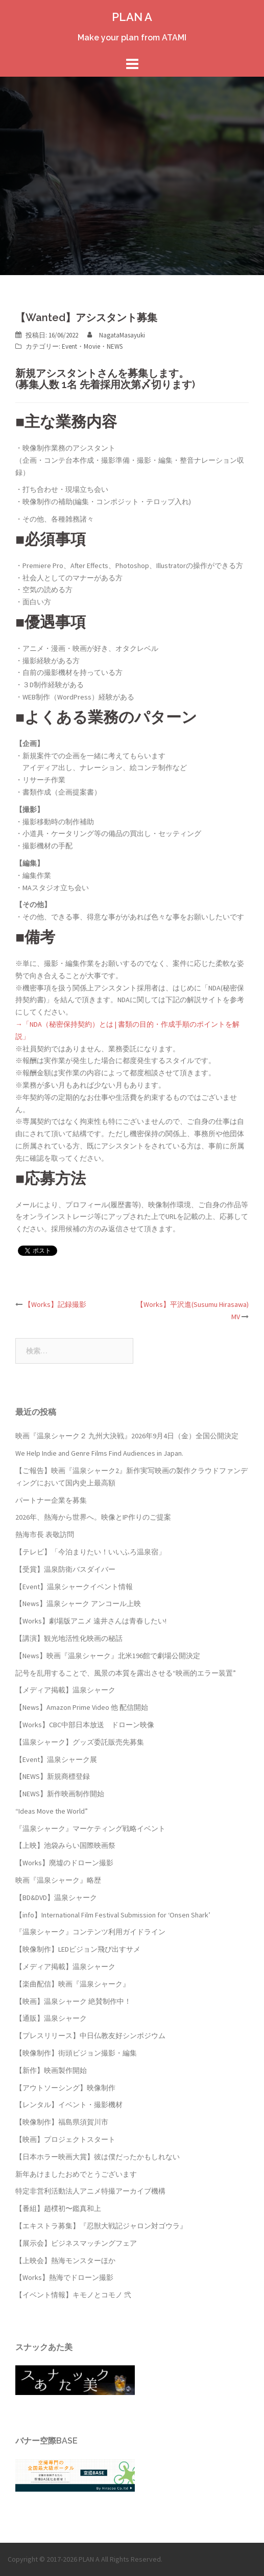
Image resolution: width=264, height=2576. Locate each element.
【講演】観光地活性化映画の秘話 (69, 1638)
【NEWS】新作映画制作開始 (59, 1793)
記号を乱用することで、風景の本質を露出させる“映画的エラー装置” (125, 1673)
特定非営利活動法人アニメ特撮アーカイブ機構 (90, 2191)
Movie (92, 346)
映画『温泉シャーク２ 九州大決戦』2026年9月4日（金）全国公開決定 (126, 1435)
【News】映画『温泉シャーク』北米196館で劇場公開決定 (107, 1655)
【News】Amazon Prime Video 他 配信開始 (81, 1707)
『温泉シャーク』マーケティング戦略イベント (90, 1828)
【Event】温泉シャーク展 (56, 1759)
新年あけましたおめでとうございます (76, 2174)
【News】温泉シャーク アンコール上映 (78, 1603)
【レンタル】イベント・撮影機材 (69, 2104)
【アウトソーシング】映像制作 (65, 2087)
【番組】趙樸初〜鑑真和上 (58, 2208)
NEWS (115, 346)
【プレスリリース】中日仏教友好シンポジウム (90, 2035)
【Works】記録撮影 (55, 1304)
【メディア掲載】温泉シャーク (65, 1689)
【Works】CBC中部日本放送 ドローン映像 (84, 1724)
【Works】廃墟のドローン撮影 (64, 1862)
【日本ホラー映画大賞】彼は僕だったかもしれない (97, 2156)
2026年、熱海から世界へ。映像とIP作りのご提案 (93, 1517)
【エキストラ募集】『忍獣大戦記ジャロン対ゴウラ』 (101, 2225)
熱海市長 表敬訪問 (44, 1534)
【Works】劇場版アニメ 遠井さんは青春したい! (90, 1620)
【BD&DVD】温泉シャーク (56, 1897)
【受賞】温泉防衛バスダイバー (65, 1569)
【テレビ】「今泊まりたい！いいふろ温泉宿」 (90, 1551)
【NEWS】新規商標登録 (52, 1776)
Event (69, 346)
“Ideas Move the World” (51, 1811)
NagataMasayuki (122, 335)
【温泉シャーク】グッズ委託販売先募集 (79, 1742)
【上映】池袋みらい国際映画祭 (65, 1845)
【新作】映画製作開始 (51, 2070)
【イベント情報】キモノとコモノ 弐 (73, 2294)
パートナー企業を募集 (51, 1500)
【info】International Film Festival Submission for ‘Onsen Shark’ (112, 1914)
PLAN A (132, 17)
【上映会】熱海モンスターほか (65, 2260)
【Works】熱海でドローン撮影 (64, 2277)
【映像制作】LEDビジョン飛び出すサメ (77, 1949)
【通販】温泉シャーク (51, 2018)
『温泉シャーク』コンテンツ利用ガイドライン (90, 1931)
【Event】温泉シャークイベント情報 (74, 1586)
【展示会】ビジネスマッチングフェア (76, 2243)
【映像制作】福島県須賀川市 (61, 2122)
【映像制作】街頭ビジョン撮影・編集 (76, 2053)
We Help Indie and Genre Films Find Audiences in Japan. (99, 1453)
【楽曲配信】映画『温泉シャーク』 (72, 1984)
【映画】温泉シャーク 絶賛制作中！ (73, 2001)
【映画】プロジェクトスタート (65, 2139)
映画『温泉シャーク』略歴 (58, 1880)
